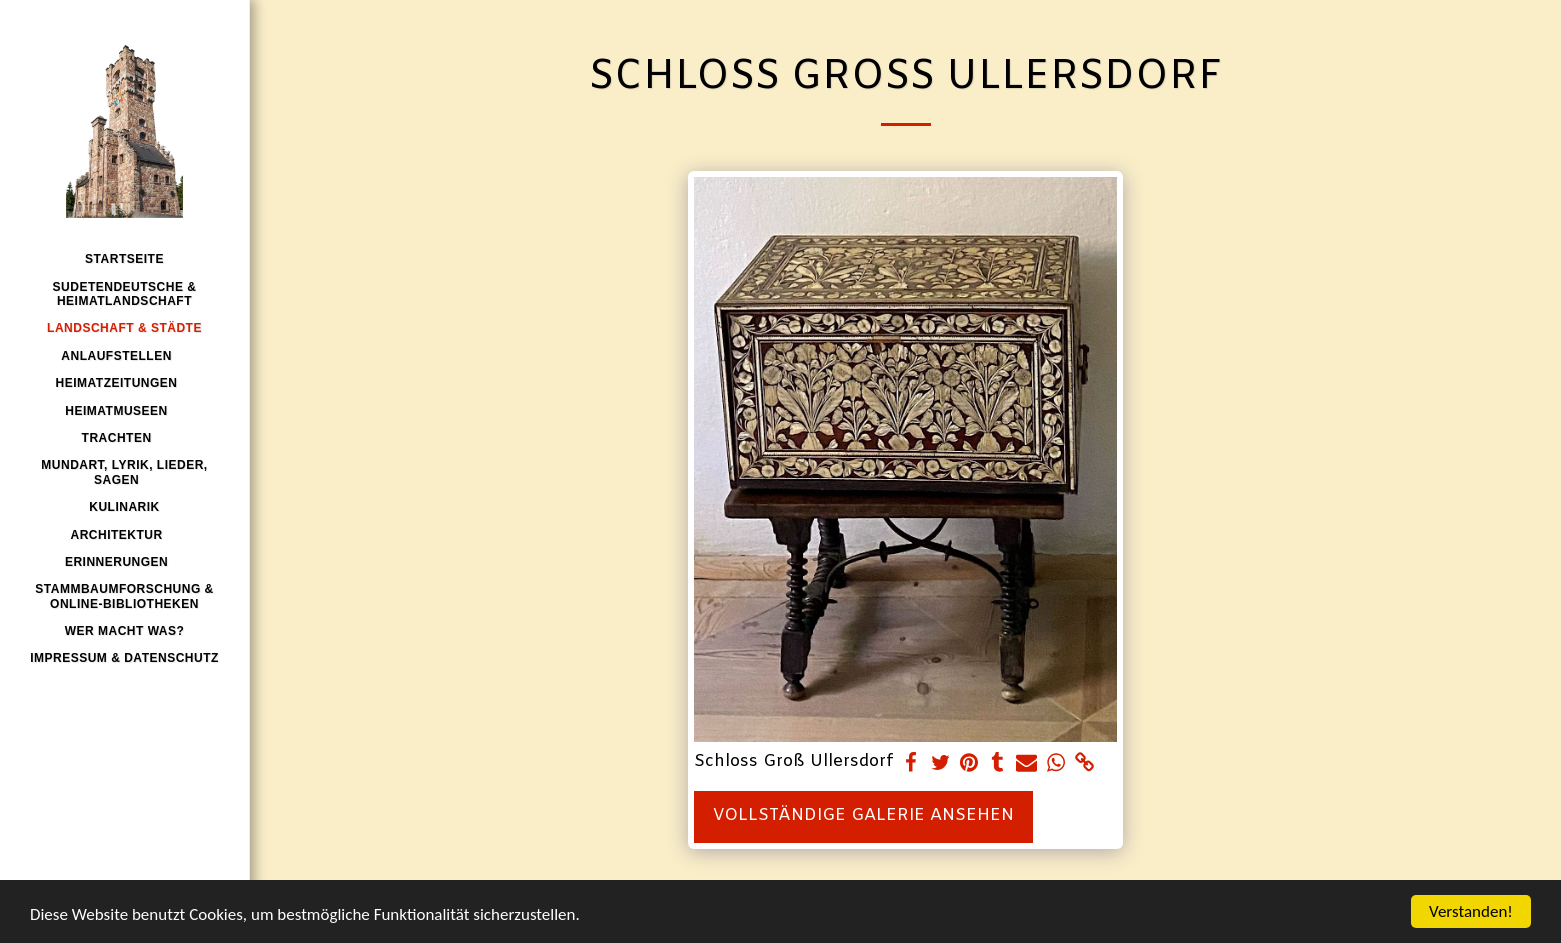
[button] (124, 356)
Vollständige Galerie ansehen (863, 816)
